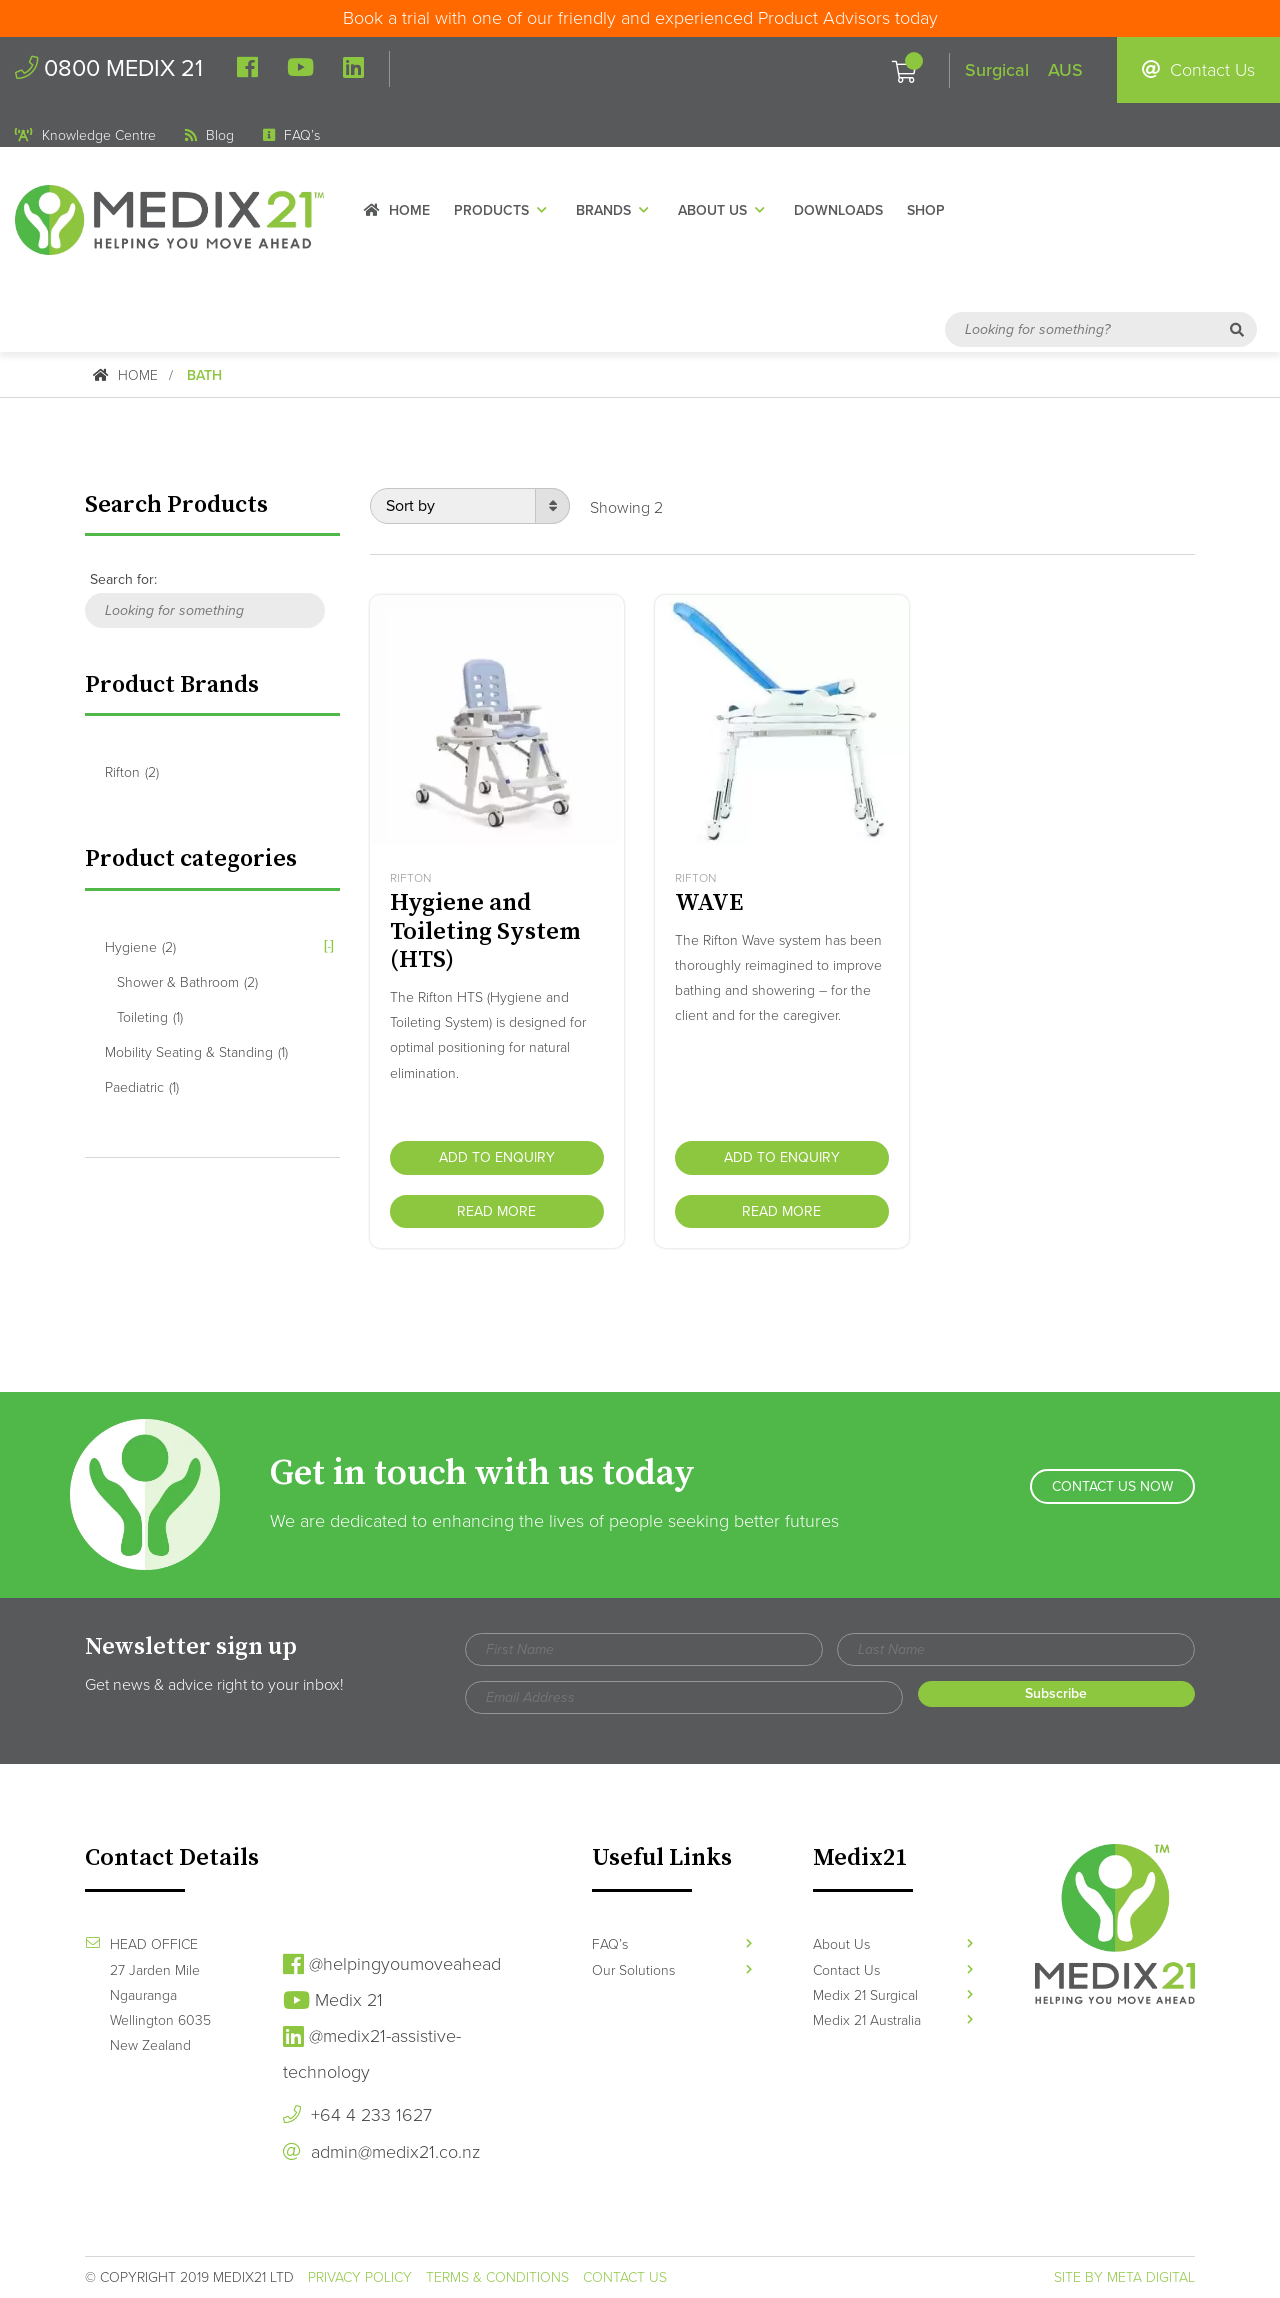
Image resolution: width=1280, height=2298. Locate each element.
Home (408, 213)
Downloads (849, 213)
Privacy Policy (360, 2277)
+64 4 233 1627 (357, 2115)
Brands (626, 213)
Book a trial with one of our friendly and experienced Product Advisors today (640, 18)
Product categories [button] (192, 858)
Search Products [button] (177, 505)
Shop (937, 213)
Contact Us (1198, 70)
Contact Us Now (1112, 1494)
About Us (735, 213)
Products (514, 213)
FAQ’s (291, 136)
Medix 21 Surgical (893, 1994)
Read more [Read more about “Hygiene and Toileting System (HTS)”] (496, 1210)
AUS (1065, 70)
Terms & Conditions (497, 2277)
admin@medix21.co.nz (381, 2152)
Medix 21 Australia (893, 2020)
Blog (209, 136)
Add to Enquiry (497, 1156)
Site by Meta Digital (1124, 2277)
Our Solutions (672, 1969)
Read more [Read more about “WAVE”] (781, 1210)
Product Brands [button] (173, 684)
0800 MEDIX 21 (112, 69)
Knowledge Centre (85, 136)
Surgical (997, 70)
